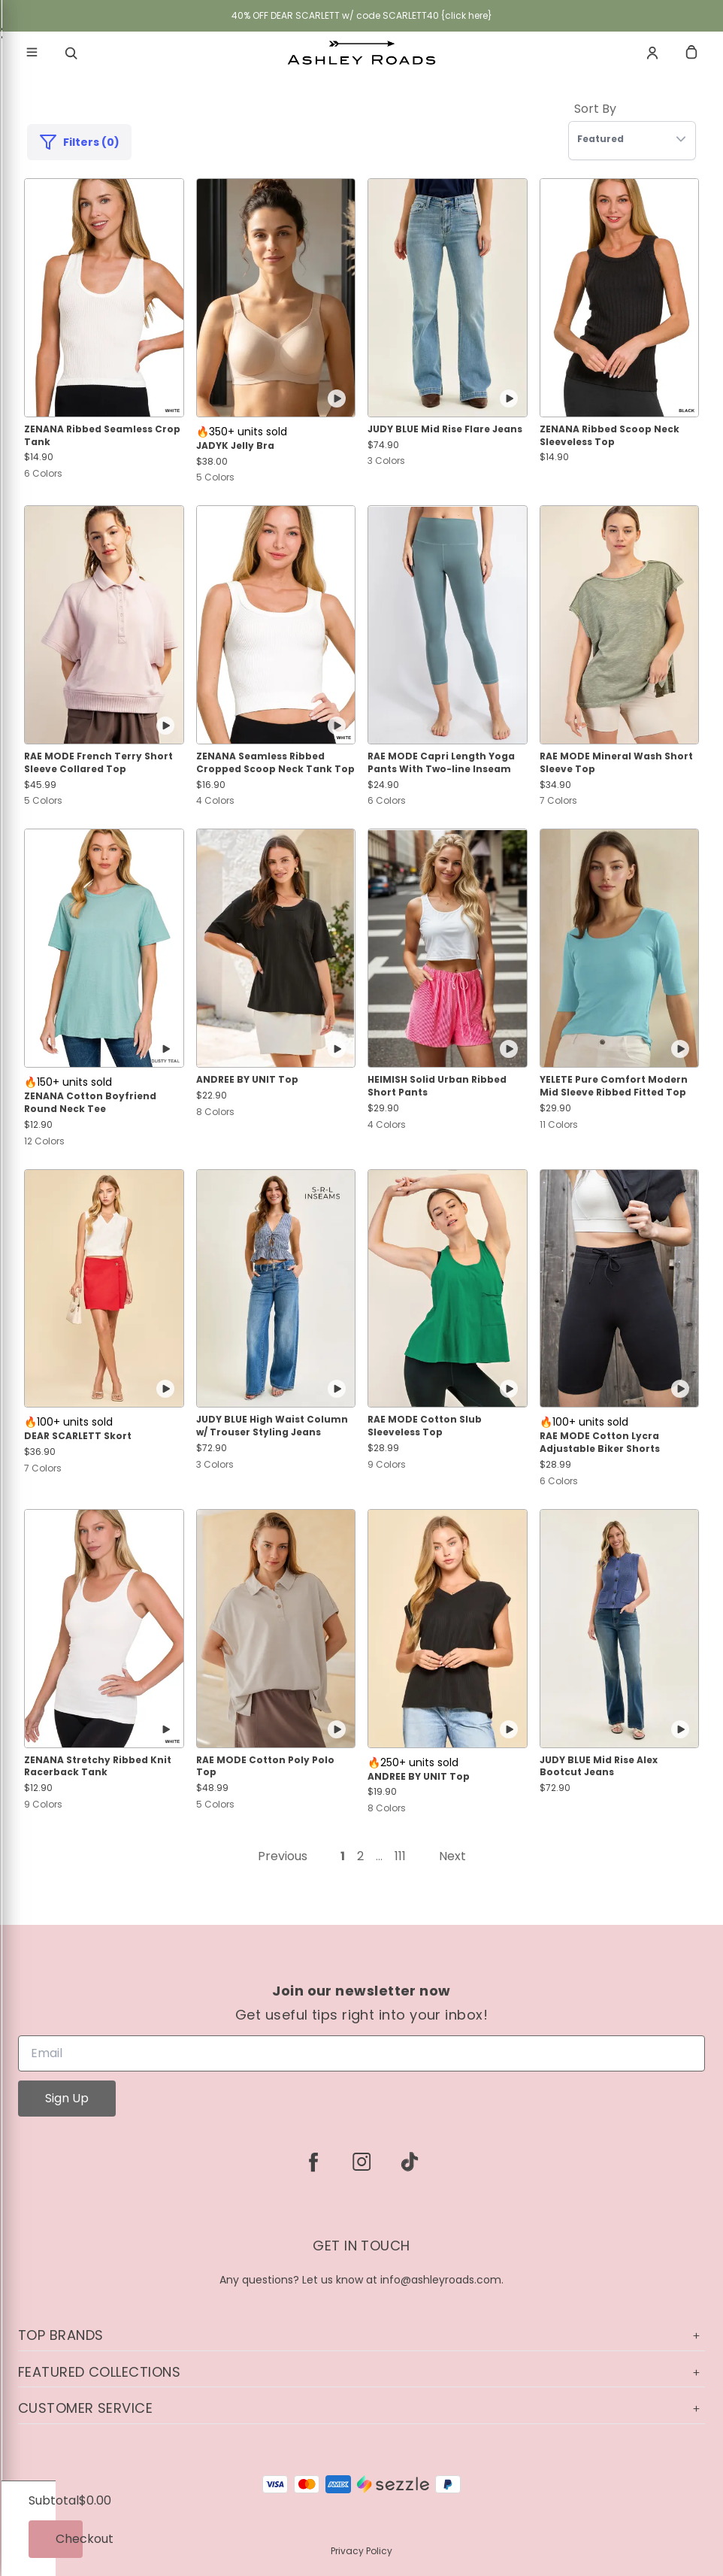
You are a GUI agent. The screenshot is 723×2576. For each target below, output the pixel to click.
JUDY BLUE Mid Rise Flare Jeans (445, 429)
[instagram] (361, 2162)
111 (400, 1856)
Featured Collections (361, 2372)
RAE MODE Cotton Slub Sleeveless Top (425, 1426)
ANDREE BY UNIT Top (247, 1080)
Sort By (595, 109)
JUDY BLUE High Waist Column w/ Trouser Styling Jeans (272, 1426)
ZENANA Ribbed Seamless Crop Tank (102, 435)
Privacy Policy (361, 2550)
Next (452, 1856)
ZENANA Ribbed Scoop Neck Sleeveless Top (609, 435)
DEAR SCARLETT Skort (78, 1436)
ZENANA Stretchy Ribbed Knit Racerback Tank (97, 1766)
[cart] (691, 53)
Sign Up (67, 2098)
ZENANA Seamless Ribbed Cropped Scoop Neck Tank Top (275, 762)
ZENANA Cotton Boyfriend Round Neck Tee (90, 1102)
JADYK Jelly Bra (235, 446)
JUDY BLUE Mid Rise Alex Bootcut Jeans (599, 1766)
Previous (282, 1856)
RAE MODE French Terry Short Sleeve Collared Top (98, 762)
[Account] (652, 53)
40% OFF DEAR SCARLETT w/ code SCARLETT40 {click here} (361, 15)
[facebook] (313, 2162)
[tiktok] (410, 2162)
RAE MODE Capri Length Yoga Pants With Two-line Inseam (441, 762)
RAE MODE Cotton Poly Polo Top (265, 1766)
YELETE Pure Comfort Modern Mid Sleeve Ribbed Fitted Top (614, 1086)
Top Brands (361, 2335)
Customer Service (361, 2408)
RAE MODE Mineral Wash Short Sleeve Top (616, 762)
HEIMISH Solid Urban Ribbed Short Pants (437, 1086)
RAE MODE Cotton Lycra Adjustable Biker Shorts (600, 1442)
